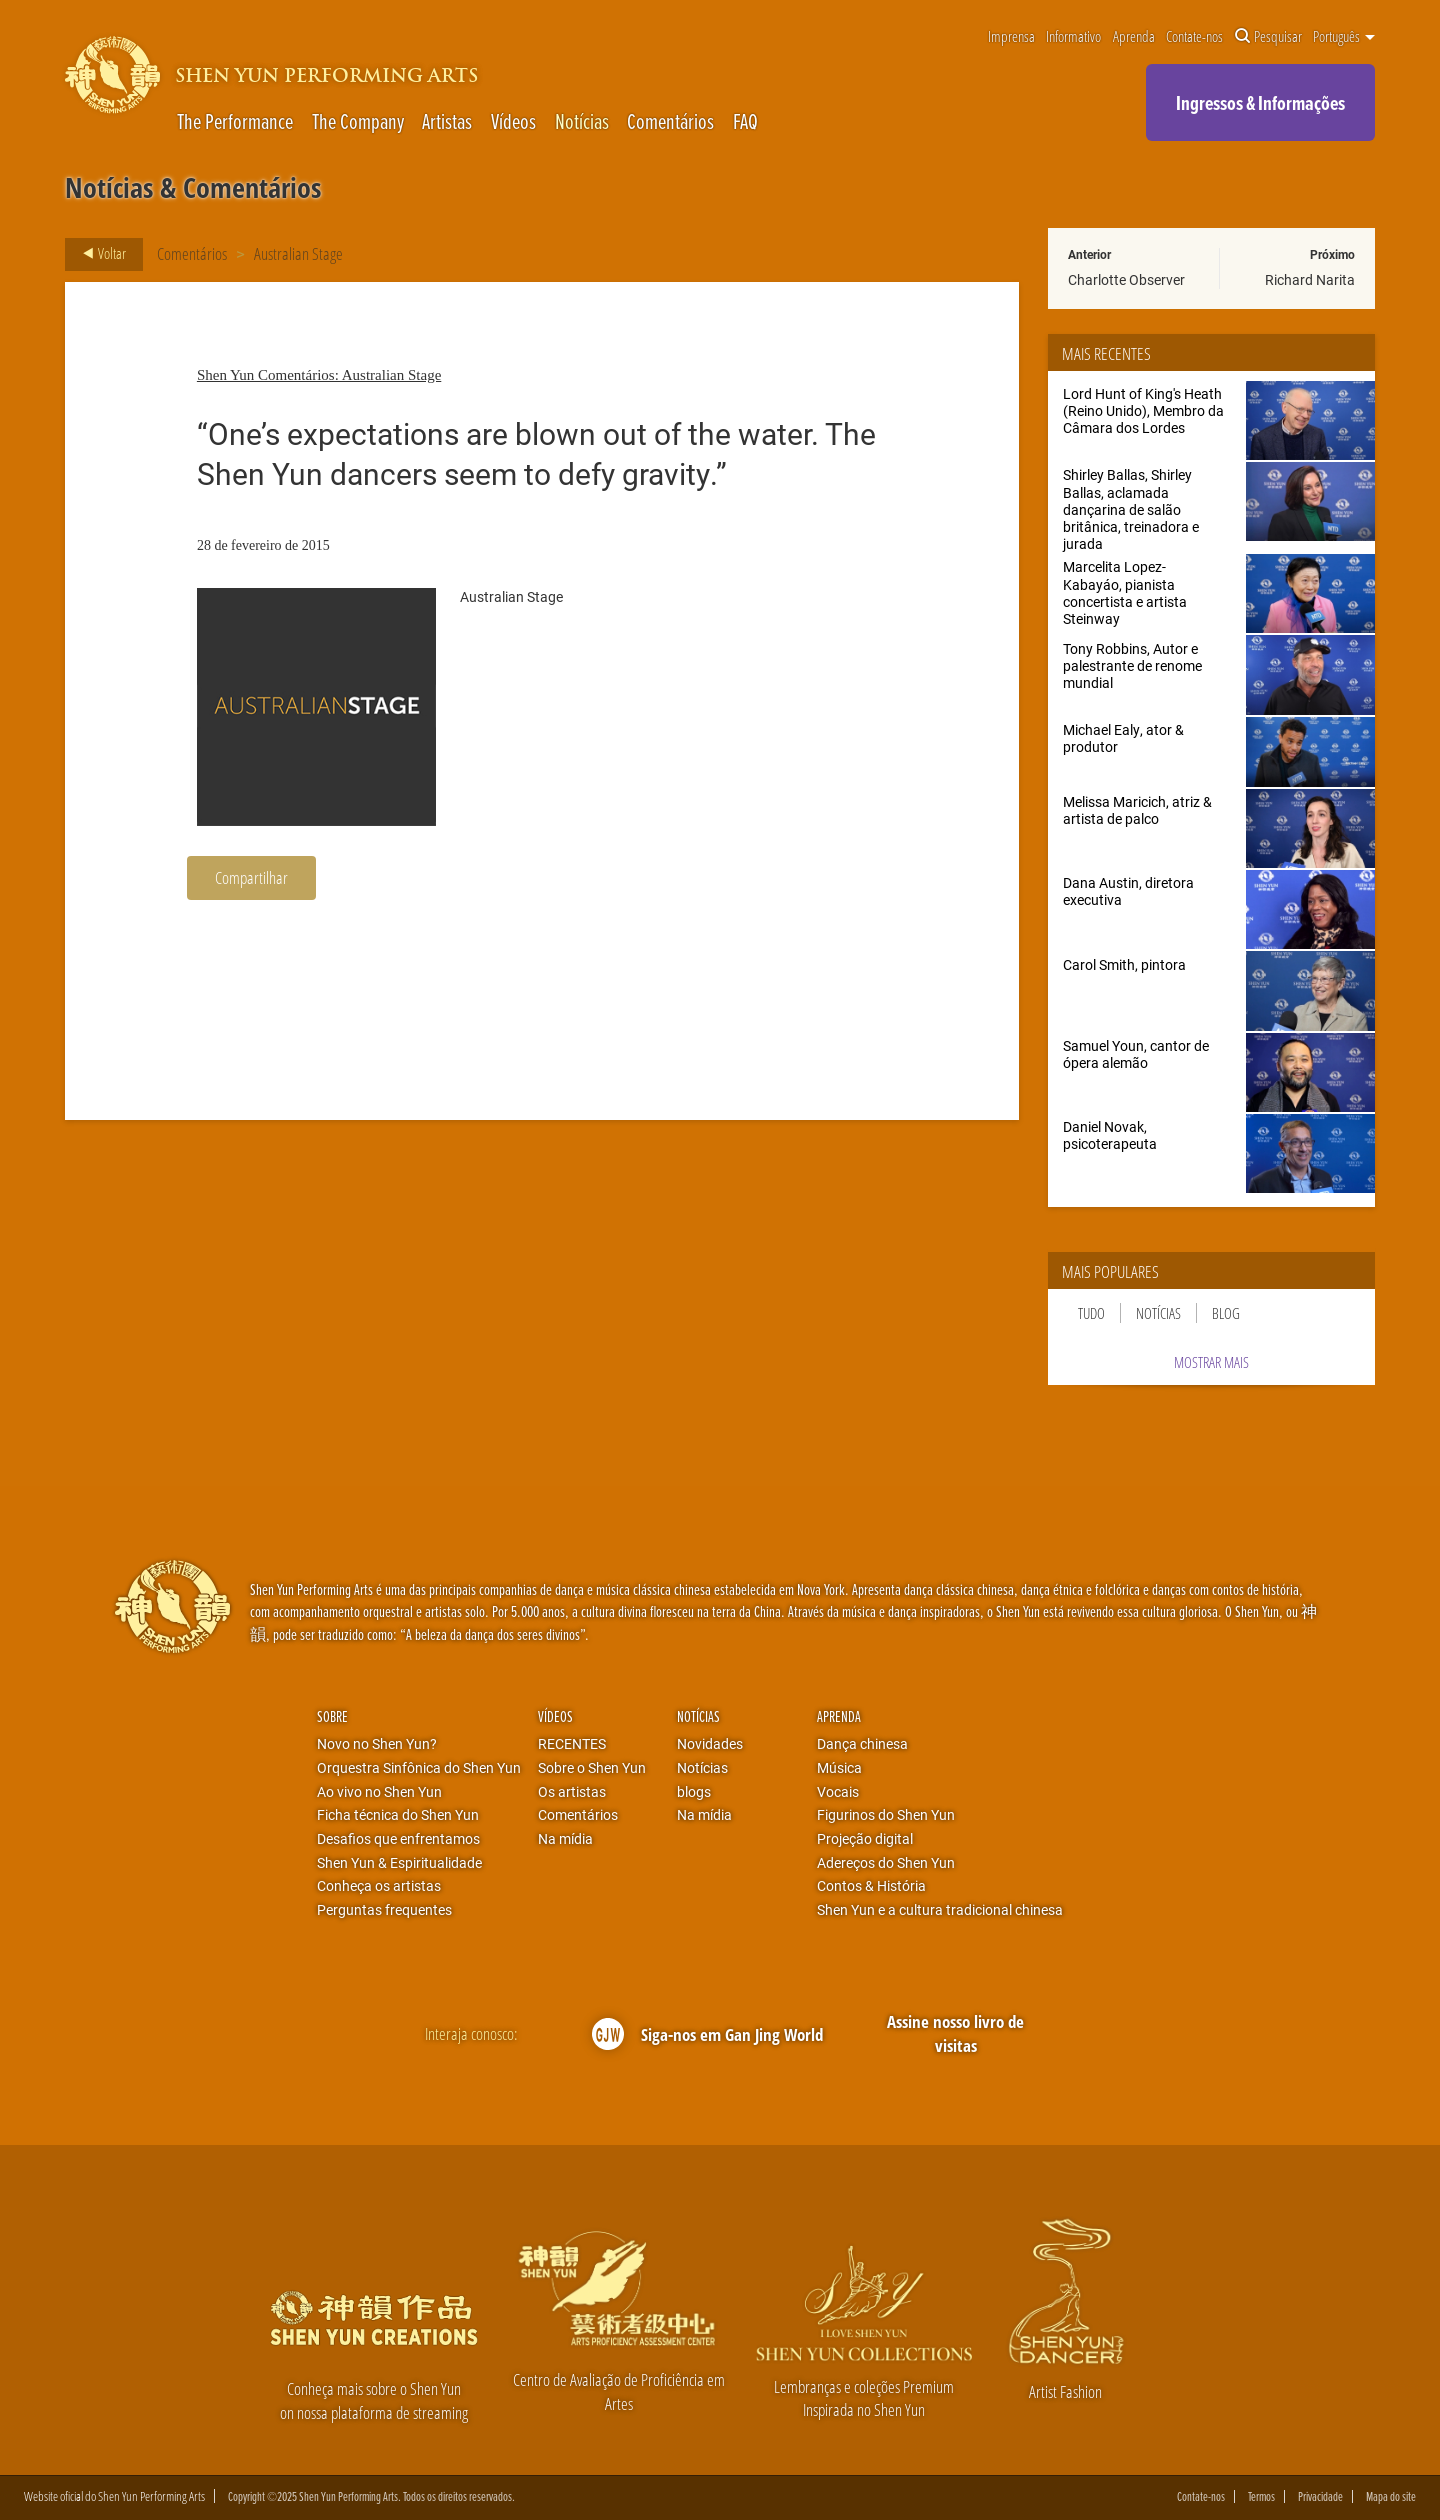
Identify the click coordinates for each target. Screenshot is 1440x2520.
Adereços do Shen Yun (886, 1863)
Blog (1226, 1313)
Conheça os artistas (379, 1886)
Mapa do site (1391, 2496)
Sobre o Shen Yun (592, 1768)
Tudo (1091, 1313)
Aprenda (1134, 37)
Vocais (838, 1792)
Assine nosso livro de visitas (955, 2033)
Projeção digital (865, 1839)
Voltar (98, 254)
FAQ (745, 121)
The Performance (235, 121)
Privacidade (1320, 2496)
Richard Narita (1310, 279)
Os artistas (572, 1792)
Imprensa (1011, 37)
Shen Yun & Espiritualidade (399, 1863)
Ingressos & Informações (1260, 102)
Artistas (447, 121)
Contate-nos (1194, 37)
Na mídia (565, 1839)
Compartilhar (251, 877)
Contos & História (871, 1886)
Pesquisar (1268, 37)
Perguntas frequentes (384, 1910)
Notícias (582, 121)
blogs (694, 1792)
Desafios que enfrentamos (398, 1839)
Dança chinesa (862, 1744)
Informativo (1073, 37)
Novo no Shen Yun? (377, 1744)
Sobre (332, 1716)
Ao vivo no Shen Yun (379, 1792)
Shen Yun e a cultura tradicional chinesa (940, 1910)
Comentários (670, 121)
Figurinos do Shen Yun (886, 1815)
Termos (1261, 2496)
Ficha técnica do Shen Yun (398, 1815)
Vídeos (513, 121)
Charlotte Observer (1126, 279)
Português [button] (1344, 37)
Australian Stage (298, 253)
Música (839, 1768)
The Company (358, 121)
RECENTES (572, 1744)
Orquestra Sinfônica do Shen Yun (419, 1768)
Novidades (710, 1744)
